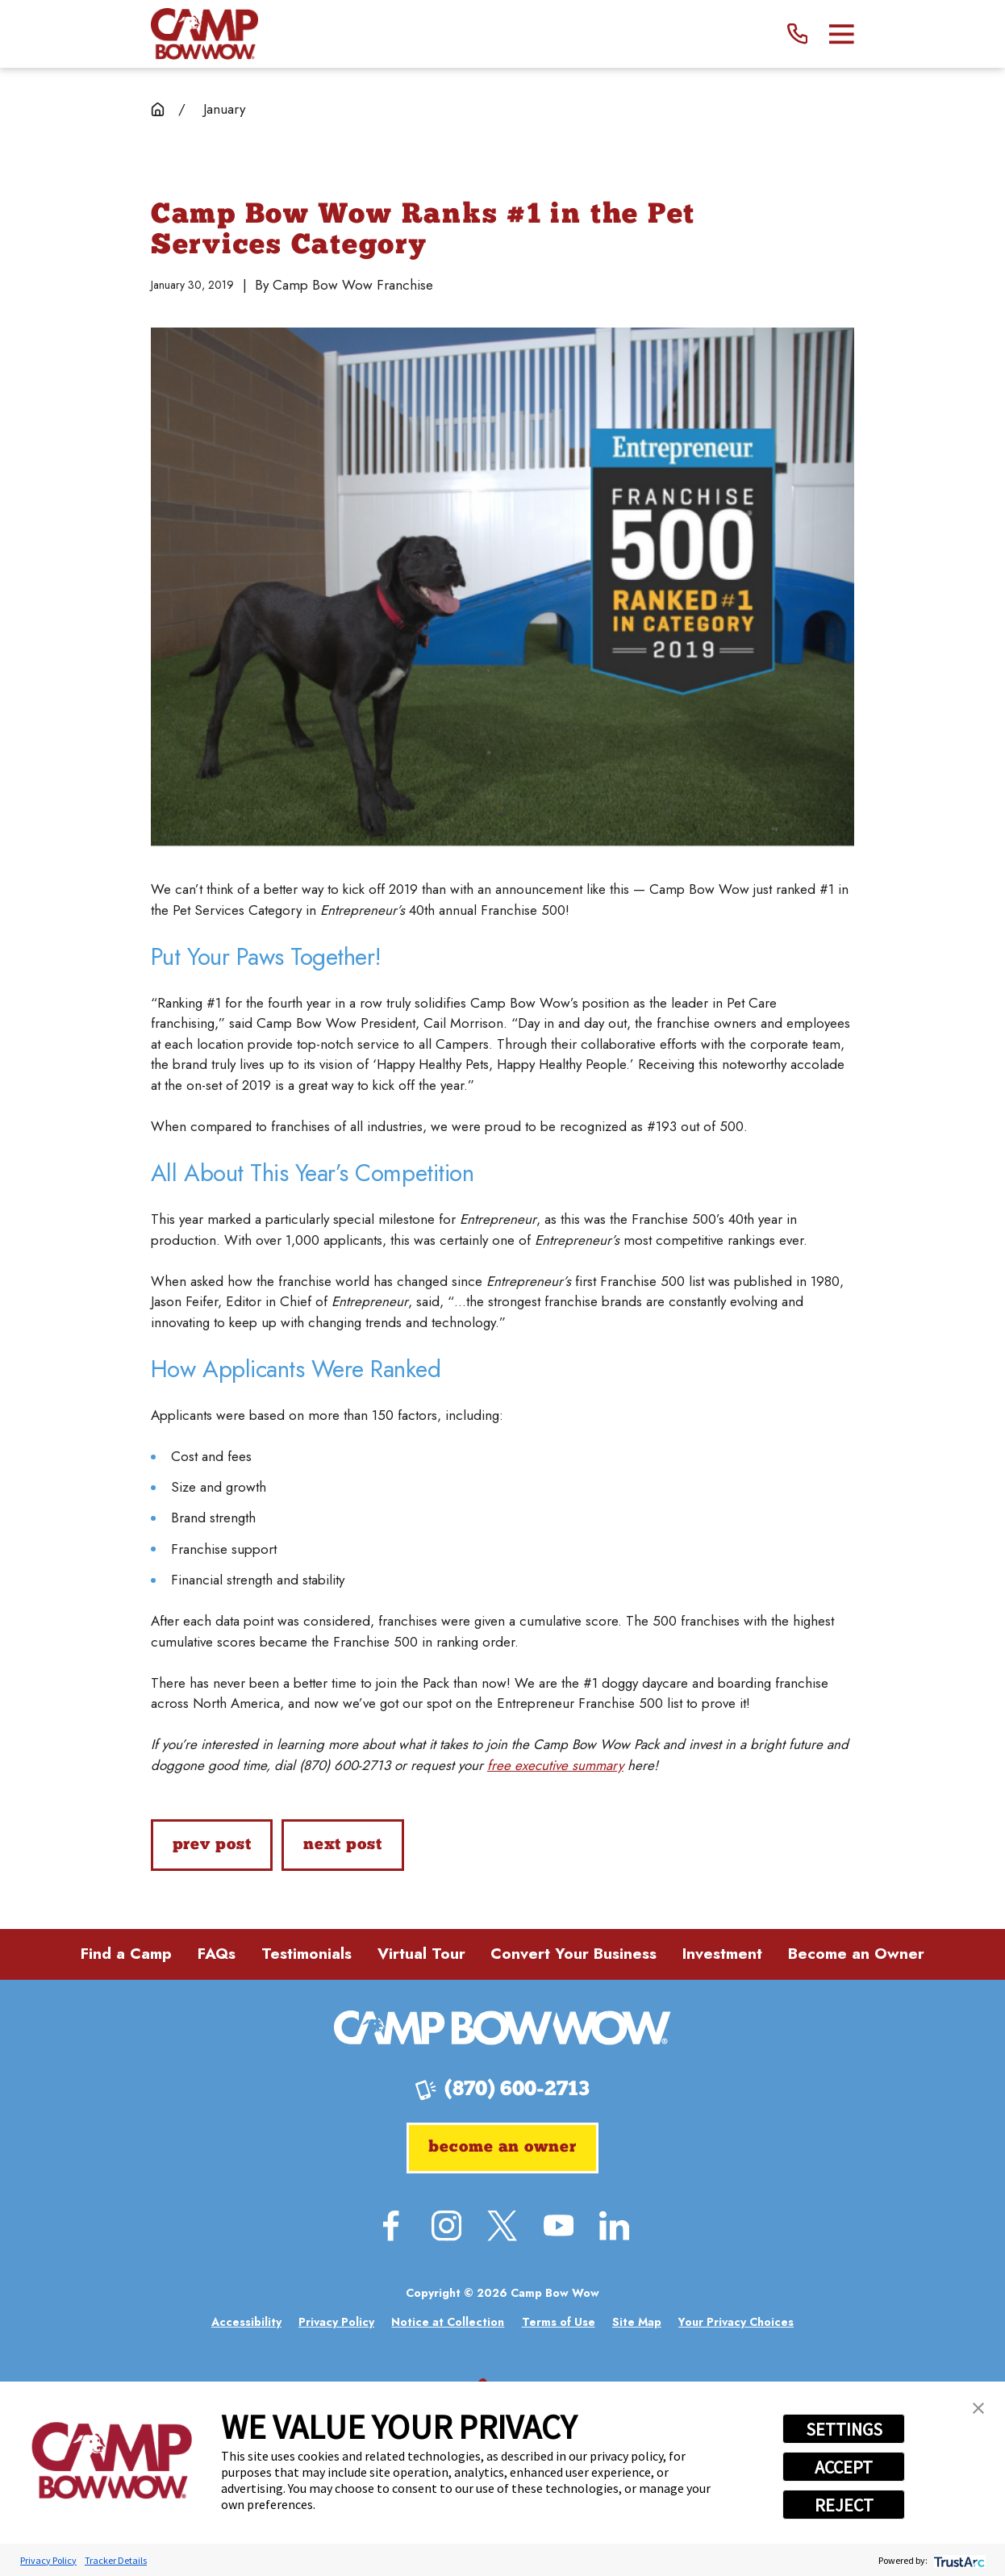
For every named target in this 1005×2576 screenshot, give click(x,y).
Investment (722, 1953)
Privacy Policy (48, 2560)
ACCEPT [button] (844, 2467)
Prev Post (212, 1845)
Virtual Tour (421, 1953)
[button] (978, 2408)
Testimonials (306, 1953)
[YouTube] (558, 2225)
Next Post (342, 1845)
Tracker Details (116, 2560)
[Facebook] (391, 2225)
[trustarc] (958, 2560)
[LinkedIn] (614, 2225)
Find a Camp (126, 1953)
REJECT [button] (844, 2505)
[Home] (204, 34)
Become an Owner (856, 1953)
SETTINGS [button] (844, 2429)
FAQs (217, 1953)
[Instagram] (446, 2225)
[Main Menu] (841, 34)
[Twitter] (502, 2225)
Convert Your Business (573, 1953)
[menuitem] (246, 2322)
